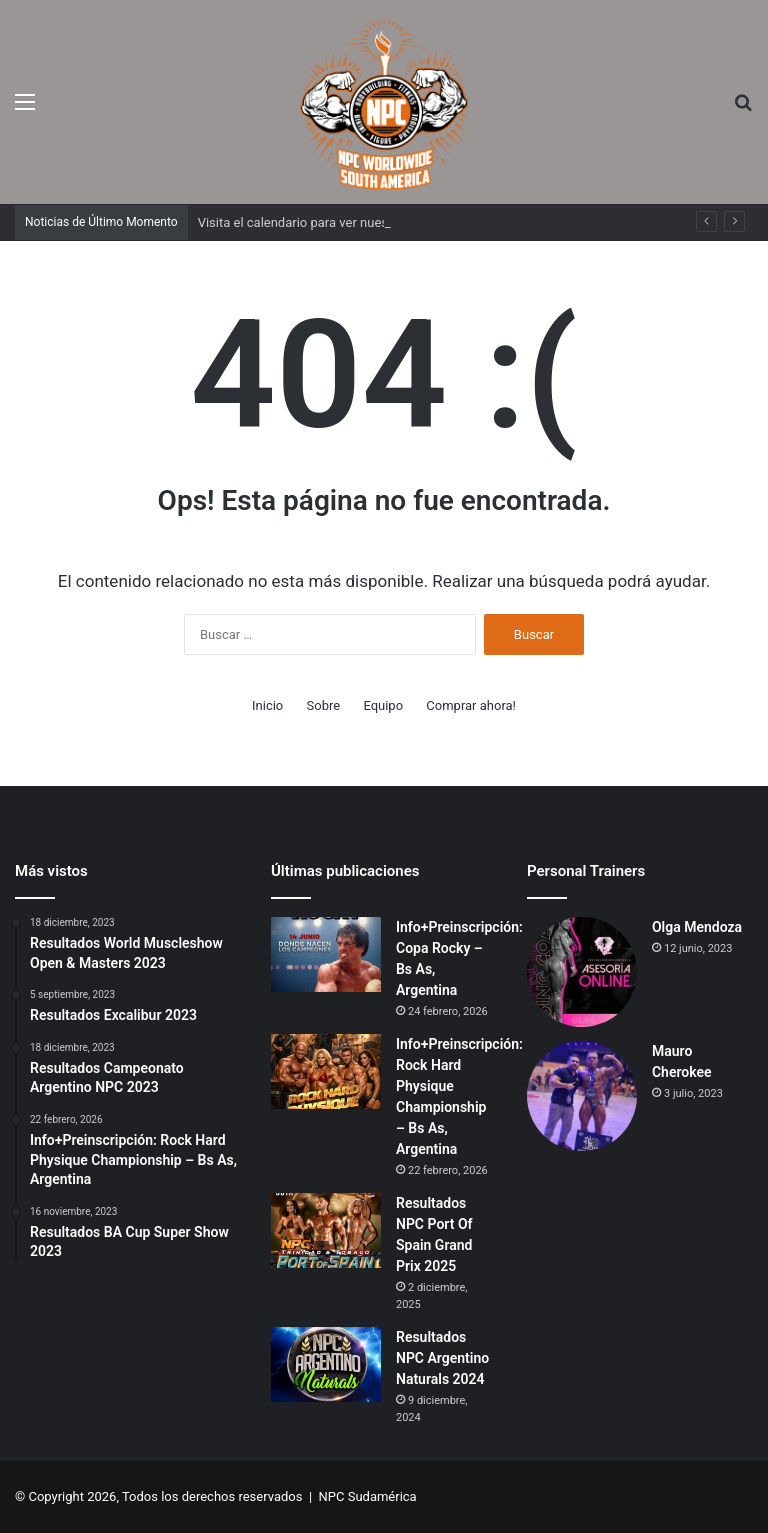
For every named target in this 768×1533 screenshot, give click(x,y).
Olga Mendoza (697, 927)
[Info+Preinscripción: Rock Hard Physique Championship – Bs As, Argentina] (326, 1071)
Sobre (324, 705)
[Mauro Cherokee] (582, 1096)
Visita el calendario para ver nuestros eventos (329, 222)
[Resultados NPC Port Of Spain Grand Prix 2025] (326, 1230)
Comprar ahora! (471, 705)
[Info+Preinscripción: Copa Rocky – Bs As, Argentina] (326, 954)
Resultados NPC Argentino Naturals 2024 (442, 1358)
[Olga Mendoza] (582, 972)
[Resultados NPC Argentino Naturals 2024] (326, 1364)
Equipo (383, 705)
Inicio (267, 705)
